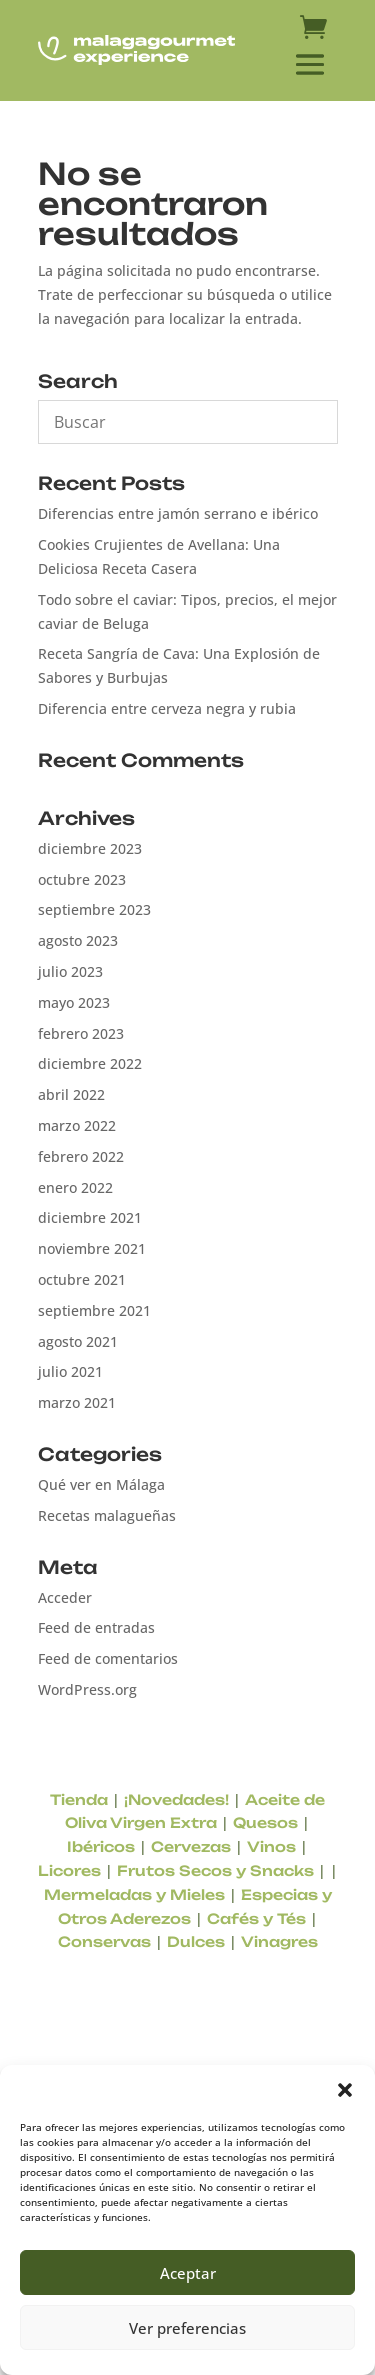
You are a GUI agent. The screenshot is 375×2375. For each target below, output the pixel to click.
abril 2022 (71, 1094)
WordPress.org (87, 1689)
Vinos (271, 1846)
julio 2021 (70, 1371)
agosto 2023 (78, 940)
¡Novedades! (176, 1799)
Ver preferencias (187, 2328)
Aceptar (188, 2273)
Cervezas (191, 1846)
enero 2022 (75, 1187)
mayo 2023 (74, 1002)
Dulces (196, 1941)
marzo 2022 (77, 1125)
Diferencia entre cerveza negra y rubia (167, 708)
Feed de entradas (96, 1627)
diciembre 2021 (90, 1217)
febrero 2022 (81, 1156)
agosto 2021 (78, 1341)
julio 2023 (70, 971)
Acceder (65, 1597)
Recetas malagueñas (107, 1515)
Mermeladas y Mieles (134, 1894)
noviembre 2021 (92, 1248)
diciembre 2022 (90, 1063)
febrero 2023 (81, 1033)
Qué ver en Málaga (101, 1484)
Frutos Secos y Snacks (215, 1870)
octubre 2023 (82, 879)
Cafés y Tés (256, 1918)
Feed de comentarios (108, 1658)
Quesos (265, 1822)
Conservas (104, 1941)
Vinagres (279, 1941)
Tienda (79, 1799)
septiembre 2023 (94, 909)
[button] (345, 2090)
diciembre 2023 (90, 848)
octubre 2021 (82, 1279)
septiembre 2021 (94, 1310)
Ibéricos (101, 1846)
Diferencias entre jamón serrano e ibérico (178, 513)
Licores (69, 1870)
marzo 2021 (77, 1402)
